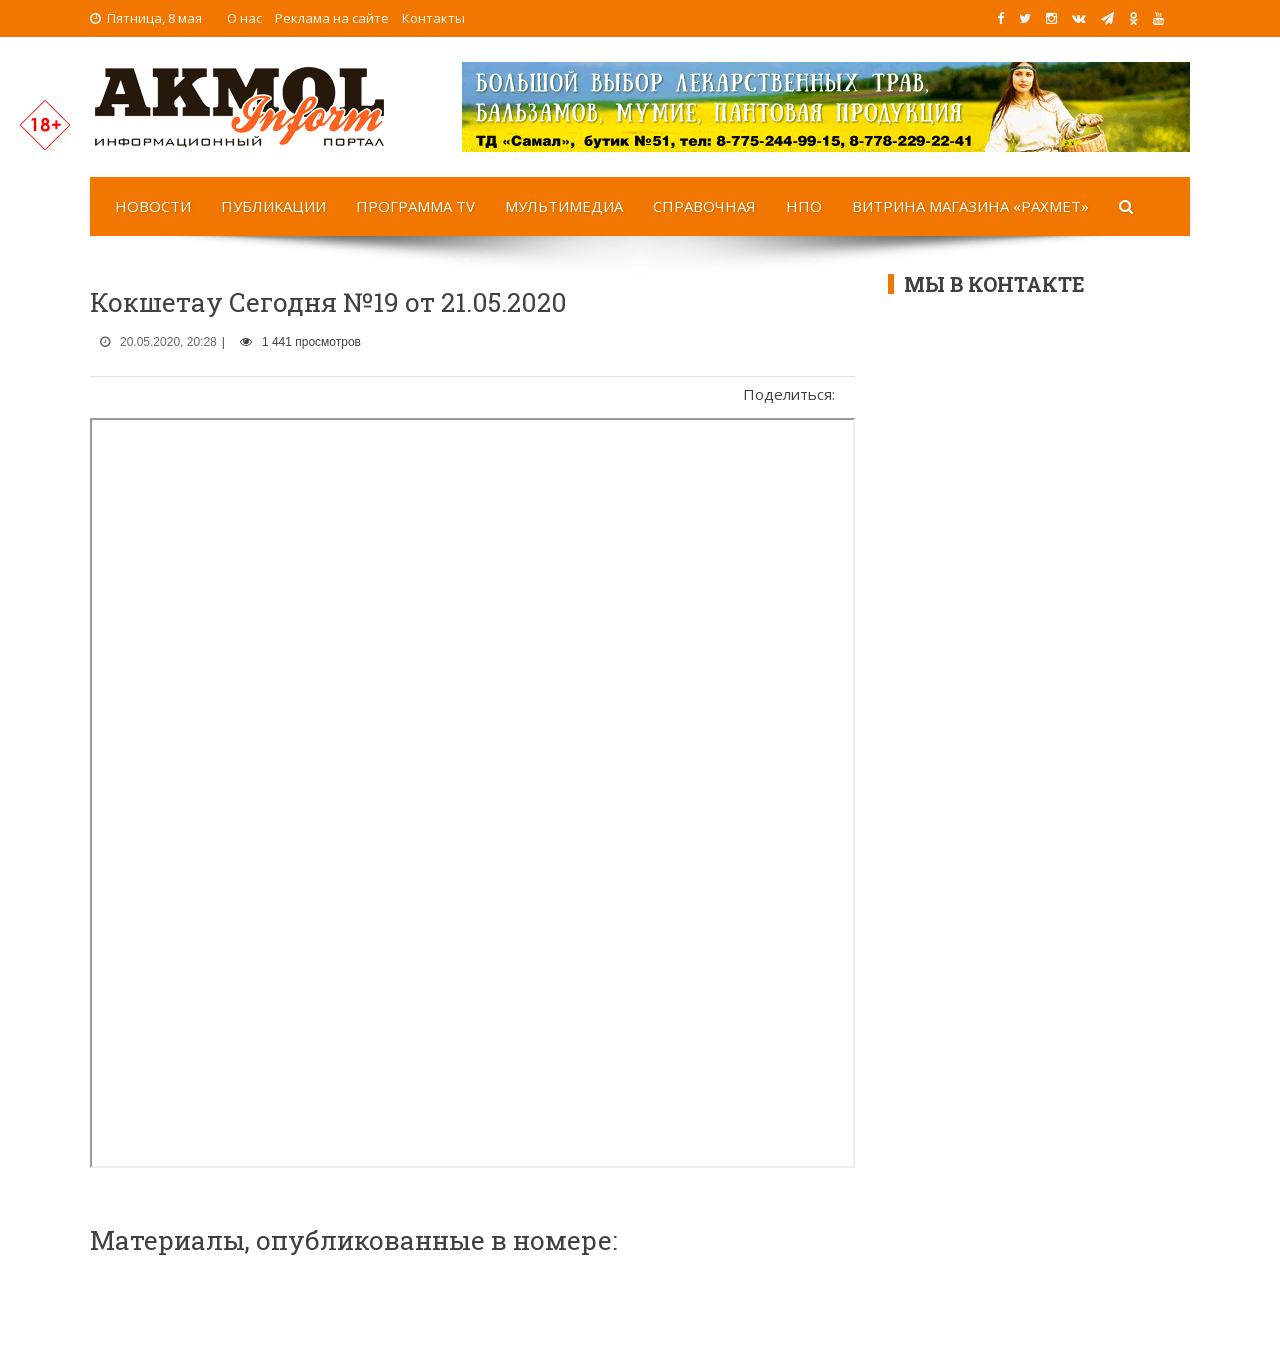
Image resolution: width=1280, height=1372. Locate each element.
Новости (153, 206)
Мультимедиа (564, 206)
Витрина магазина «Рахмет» (970, 206)
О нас (244, 18)
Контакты (433, 18)
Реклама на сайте (332, 18)
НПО (804, 206)
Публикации (273, 206)
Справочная (704, 206)
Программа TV (415, 206)
